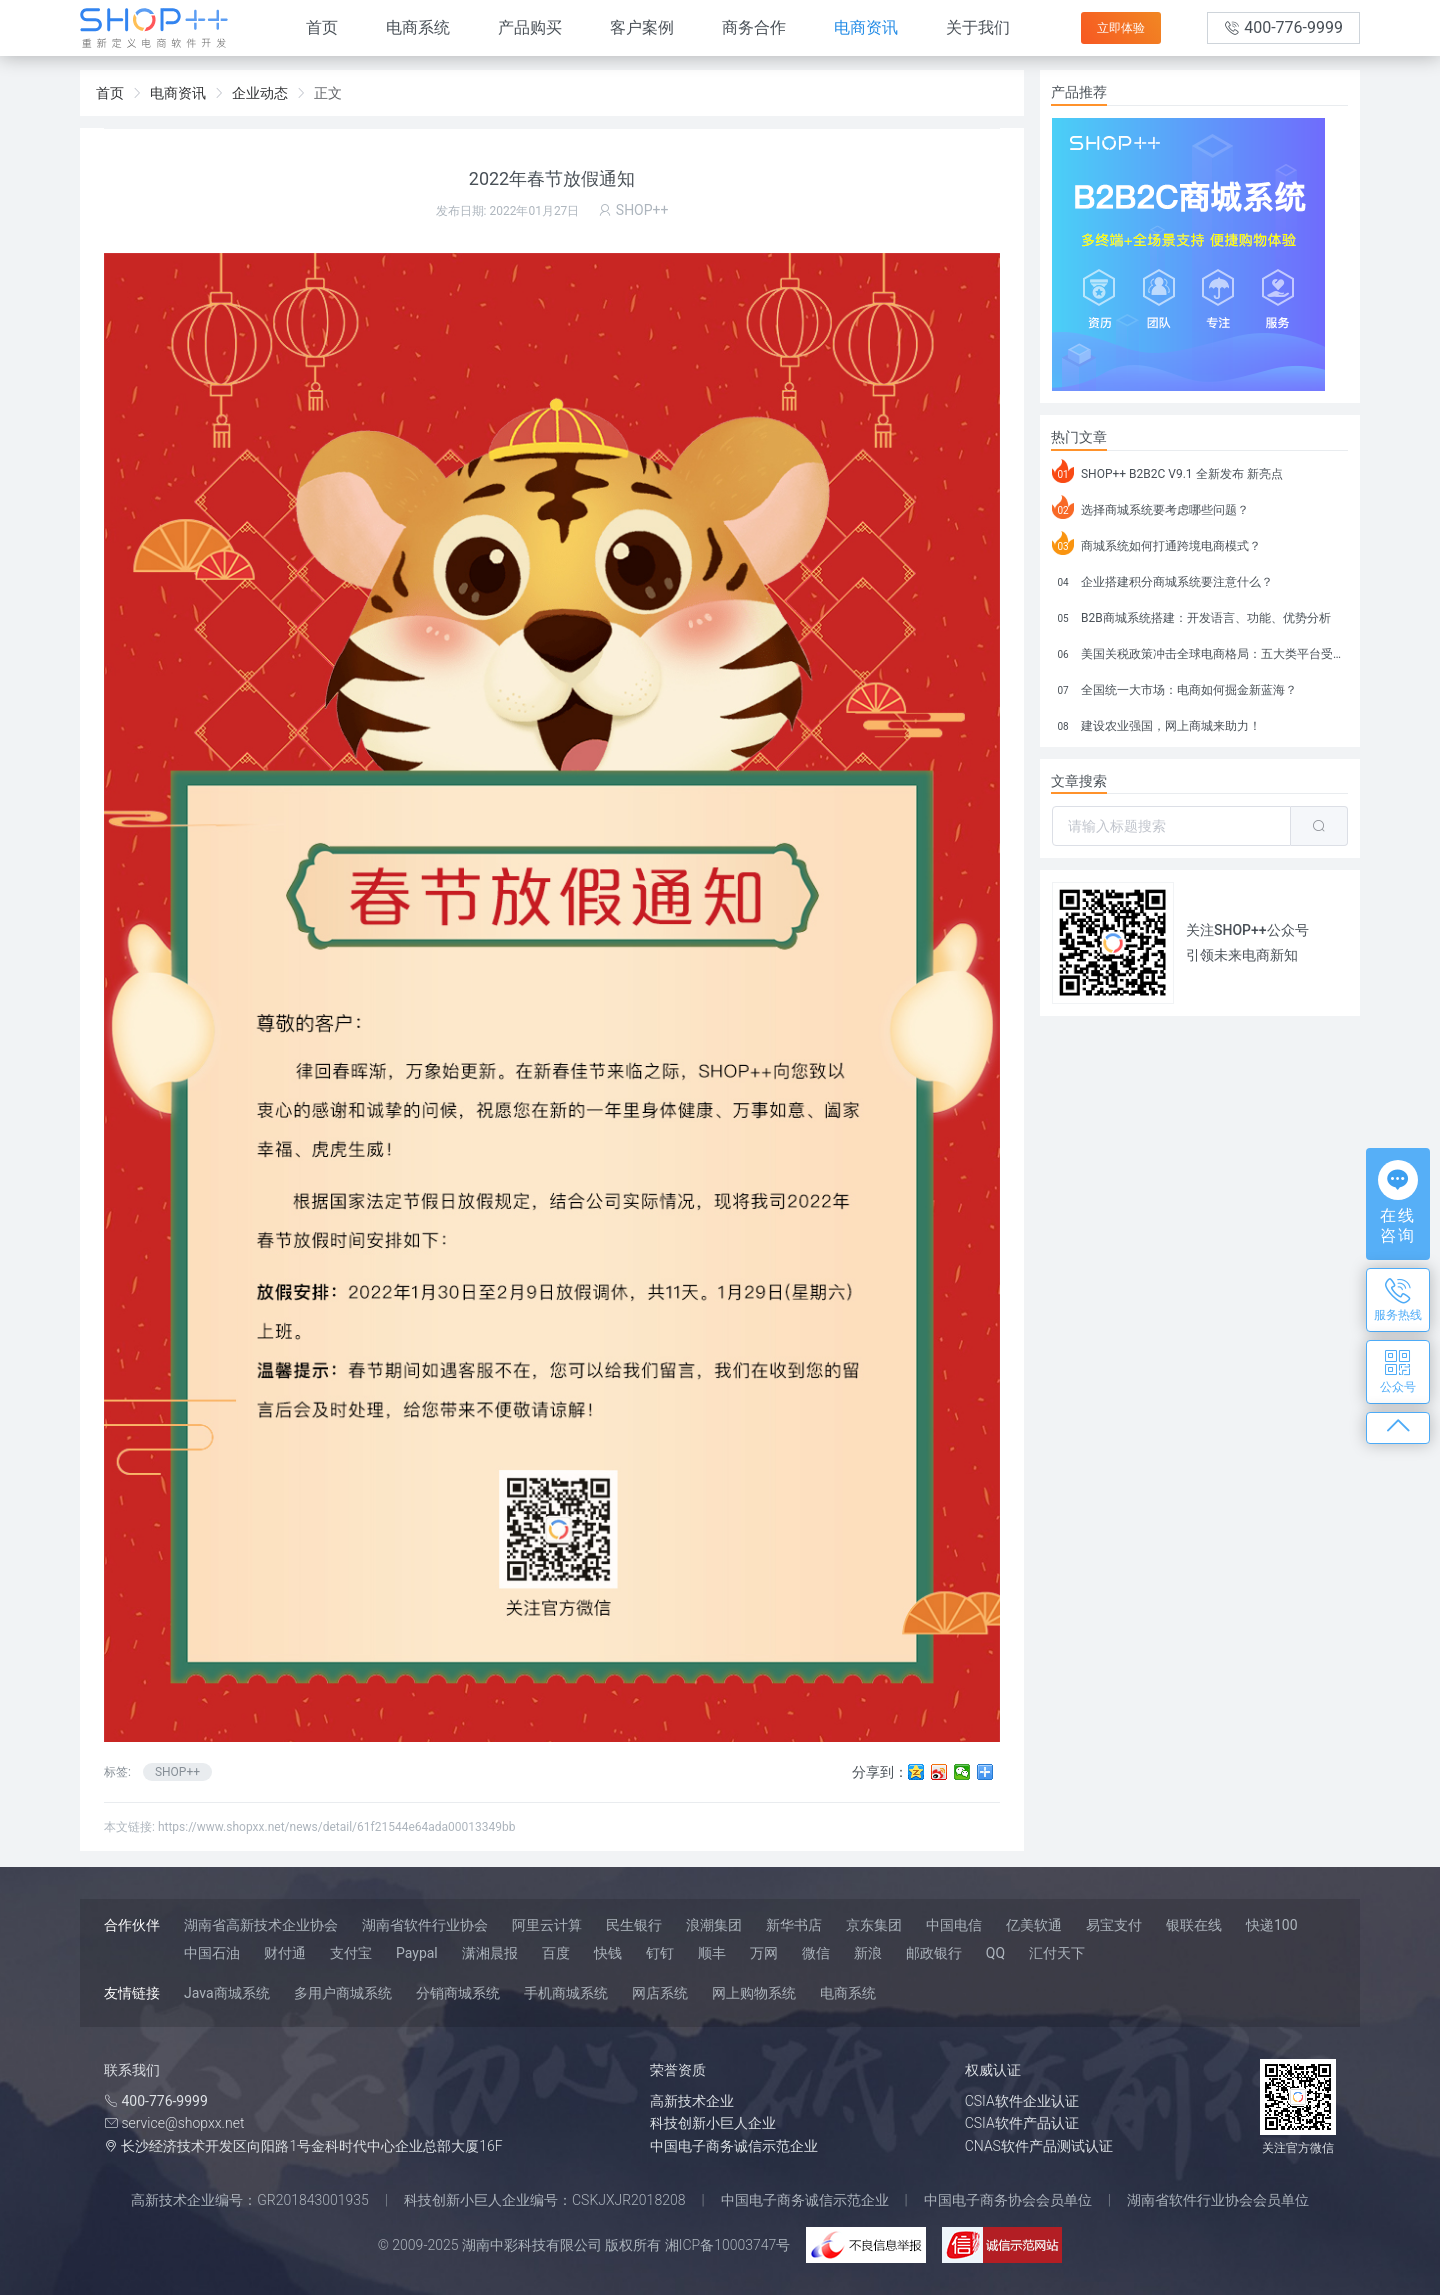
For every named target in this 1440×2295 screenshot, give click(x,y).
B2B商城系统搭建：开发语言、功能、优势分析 (1191, 615)
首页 (322, 27)
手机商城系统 (566, 1993)
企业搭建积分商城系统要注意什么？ (1162, 579)
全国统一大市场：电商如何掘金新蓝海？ (1174, 687)
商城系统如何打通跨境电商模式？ (1156, 543)
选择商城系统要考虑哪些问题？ (1150, 507)
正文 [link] (328, 93)
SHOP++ (177, 1772)
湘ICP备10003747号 (728, 2245)
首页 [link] (110, 93)
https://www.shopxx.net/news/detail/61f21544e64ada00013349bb (337, 1827)
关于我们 (978, 27)
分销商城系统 (458, 1993)
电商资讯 (866, 27)
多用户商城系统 (343, 1993)
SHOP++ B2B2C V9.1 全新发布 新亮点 (1167, 471)
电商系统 (418, 27)
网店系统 (660, 1993)
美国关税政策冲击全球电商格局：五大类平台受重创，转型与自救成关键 (1200, 651)
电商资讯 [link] (178, 93)
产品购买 (530, 27)
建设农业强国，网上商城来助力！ (1156, 723)
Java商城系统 (227, 1993)
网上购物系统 (754, 1993)
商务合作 (754, 27)
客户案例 (642, 27)
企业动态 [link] (260, 93)
